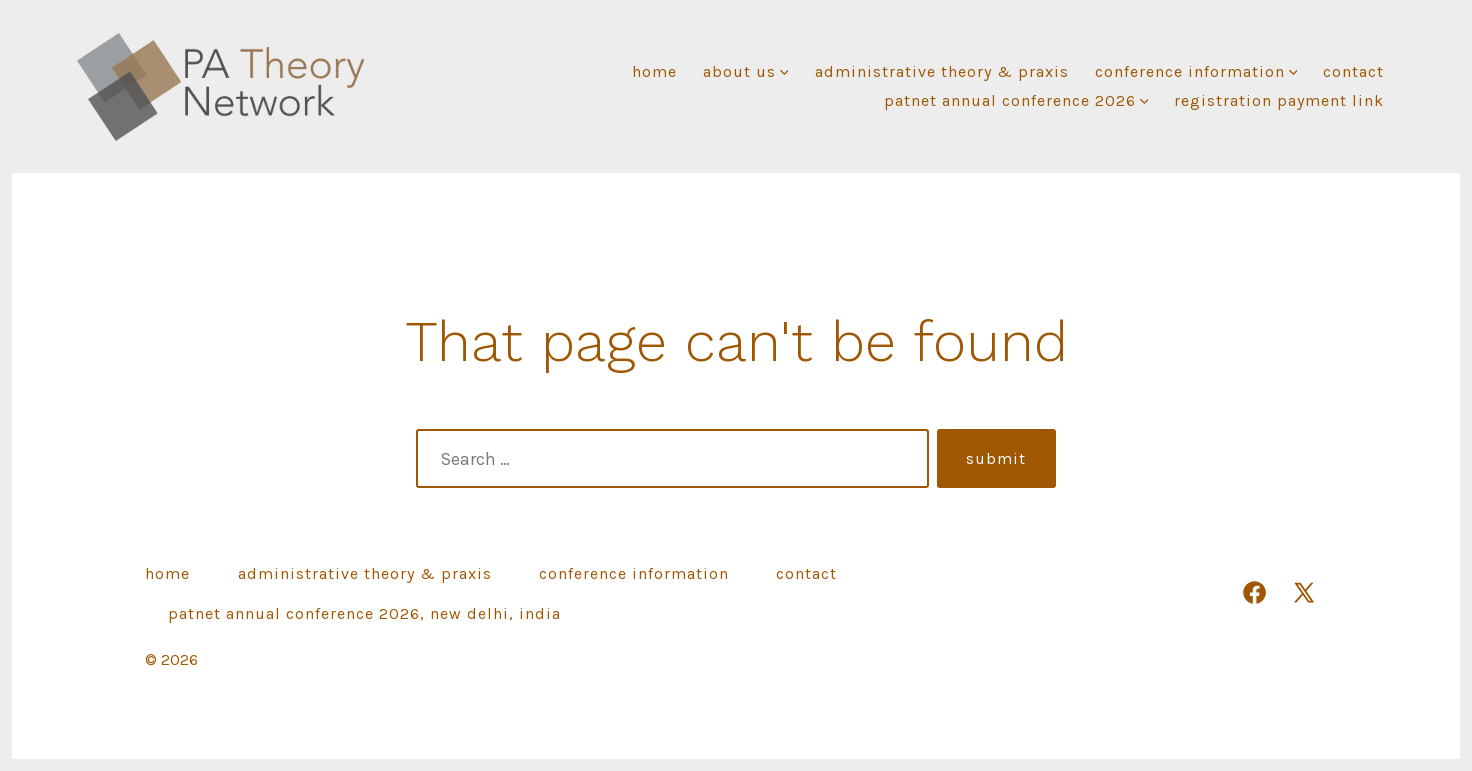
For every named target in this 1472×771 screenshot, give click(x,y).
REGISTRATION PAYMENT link (1279, 100)
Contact (1353, 71)
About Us (746, 71)
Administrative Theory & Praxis (942, 71)
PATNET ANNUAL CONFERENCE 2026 (1016, 100)
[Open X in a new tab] (1304, 592)
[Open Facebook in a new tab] (1254, 592)
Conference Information (1196, 71)
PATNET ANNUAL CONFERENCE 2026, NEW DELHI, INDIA (364, 613)
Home (654, 71)
